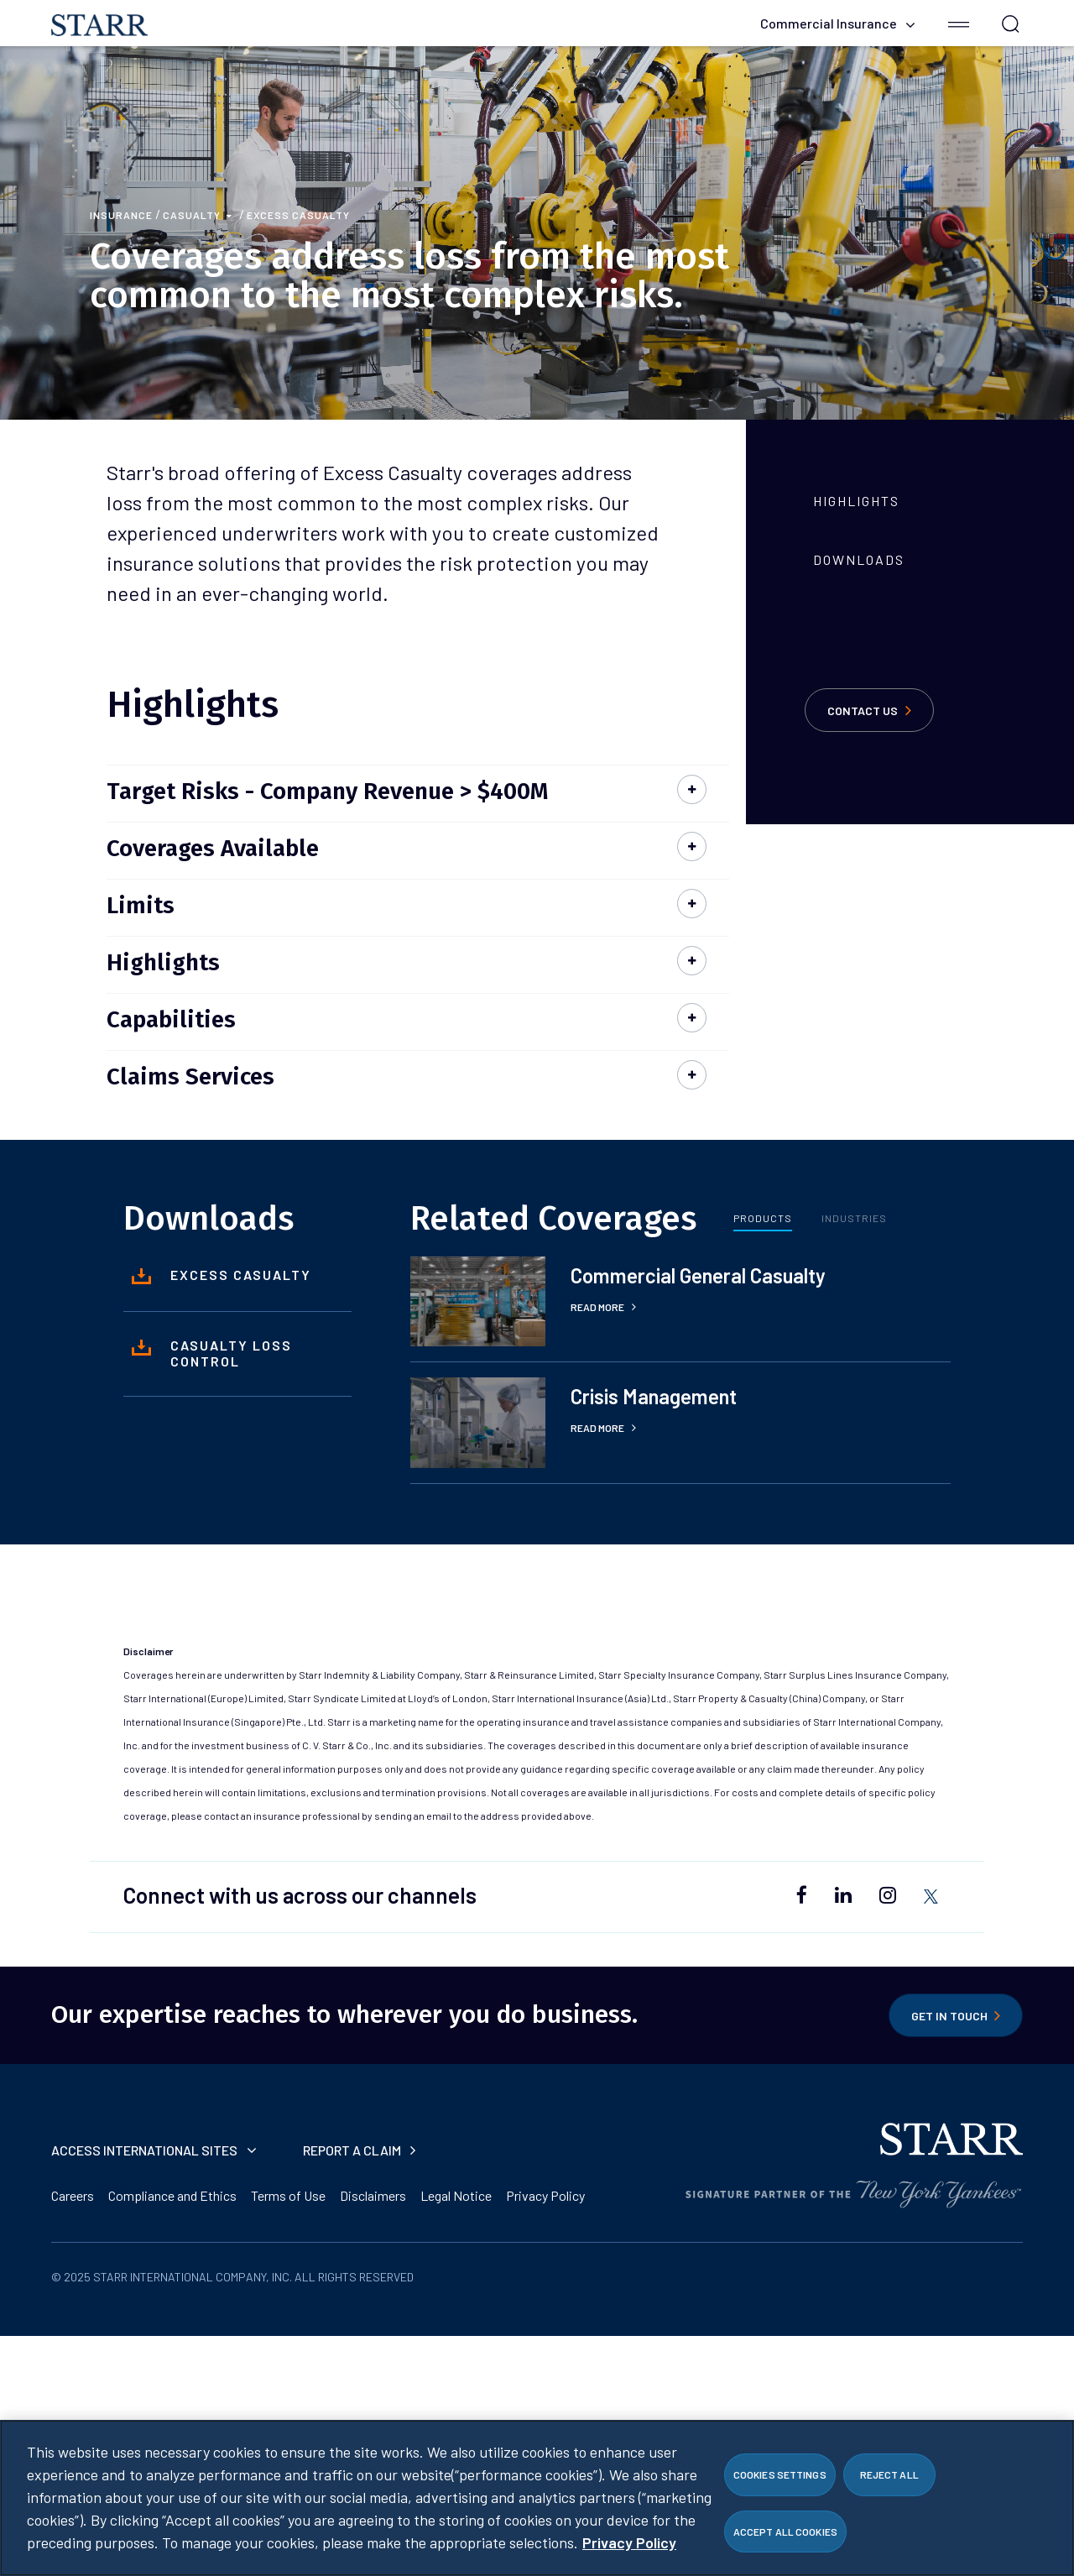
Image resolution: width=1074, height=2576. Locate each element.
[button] (958, 23)
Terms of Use (288, 2195)
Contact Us (869, 710)
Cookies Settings (779, 2479)
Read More (603, 1307)
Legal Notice (456, 2195)
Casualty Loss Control (212, 1353)
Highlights (856, 501)
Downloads (859, 559)
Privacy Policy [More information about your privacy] (629, 2546)
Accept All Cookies (785, 2536)
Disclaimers (373, 2195)
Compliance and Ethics (172, 2195)
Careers (72, 2195)
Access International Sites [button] (154, 2150)
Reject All (889, 2479)
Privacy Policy (545, 2195)
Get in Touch (955, 2015)
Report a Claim (359, 2150)
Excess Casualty (298, 215)
